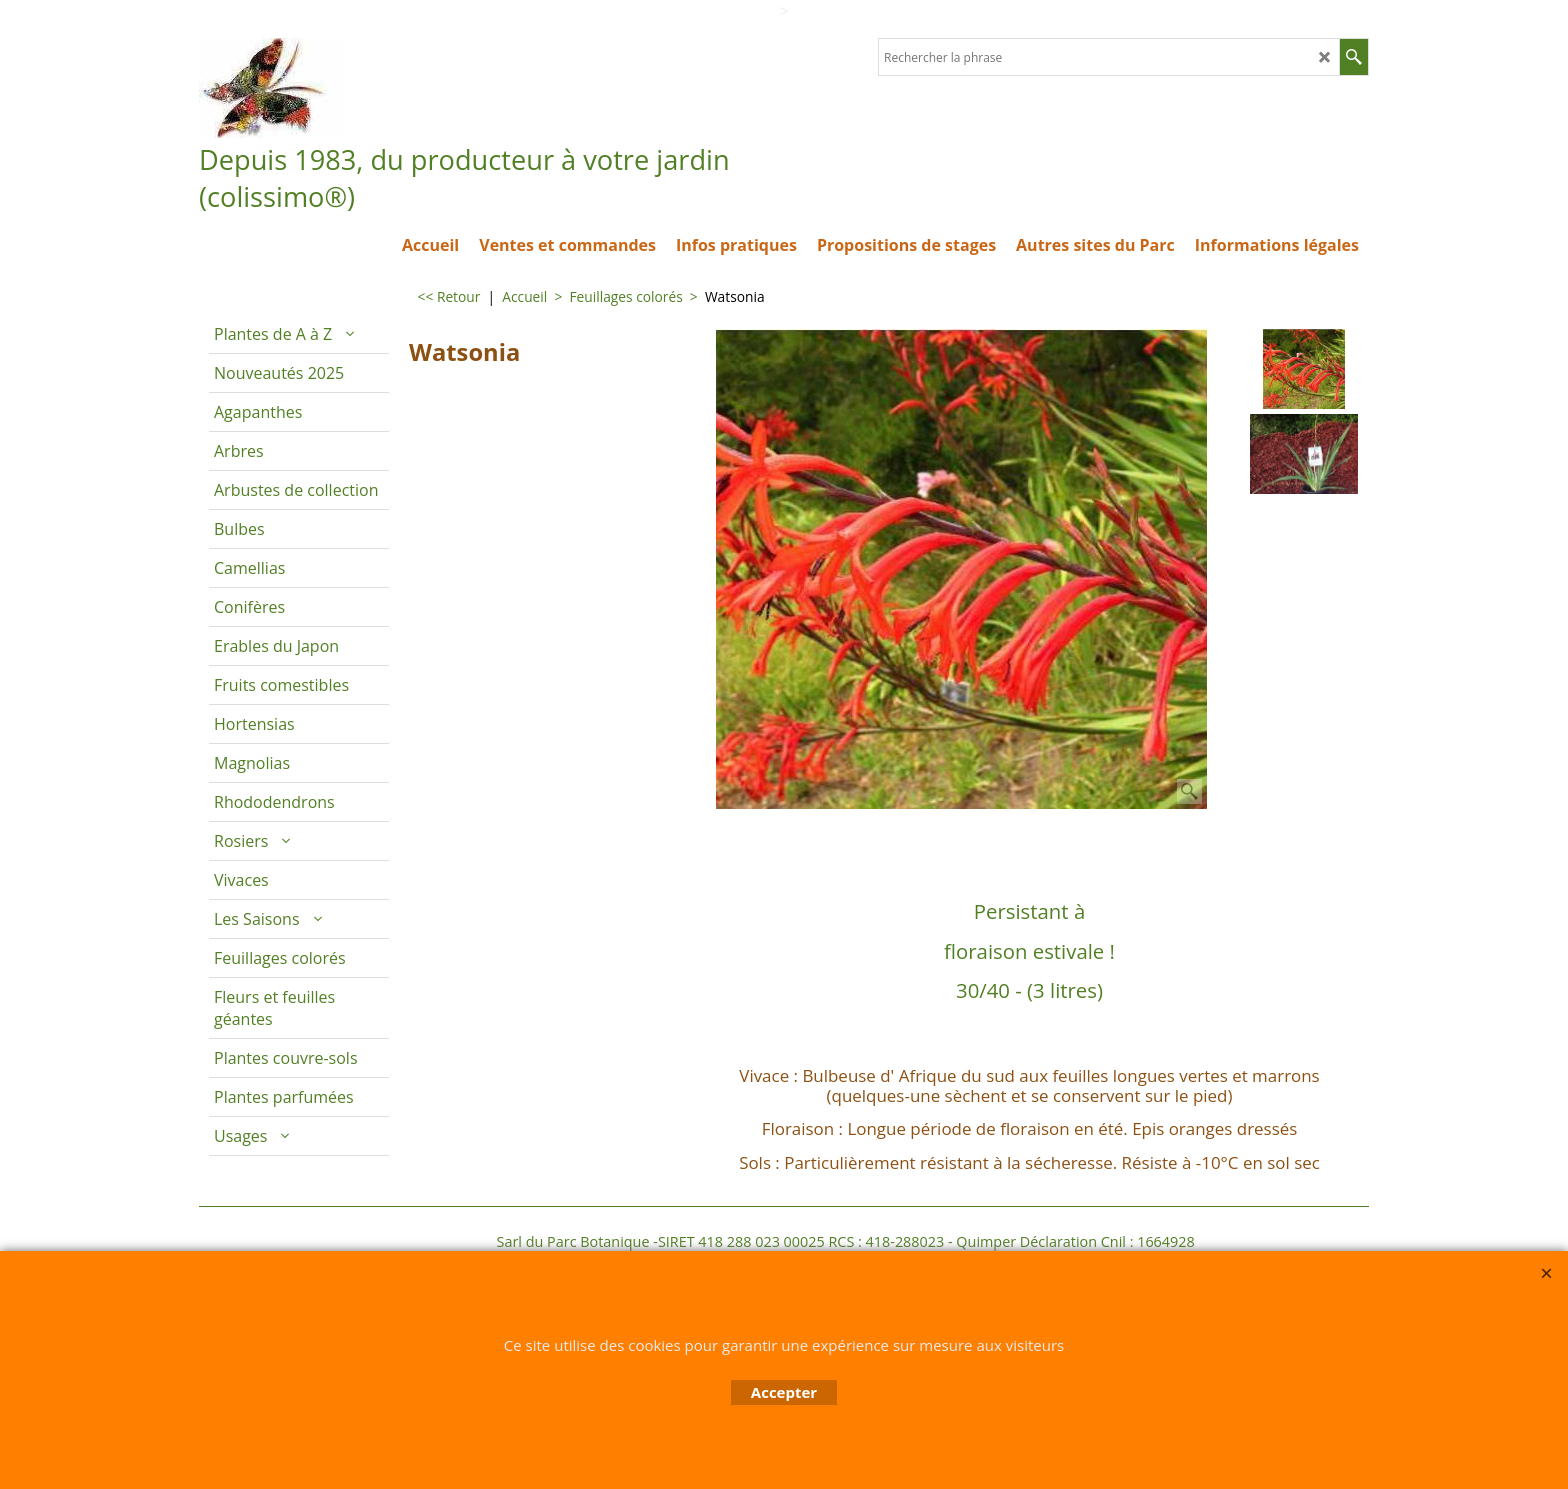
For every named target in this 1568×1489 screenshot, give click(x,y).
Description (740, 836)
